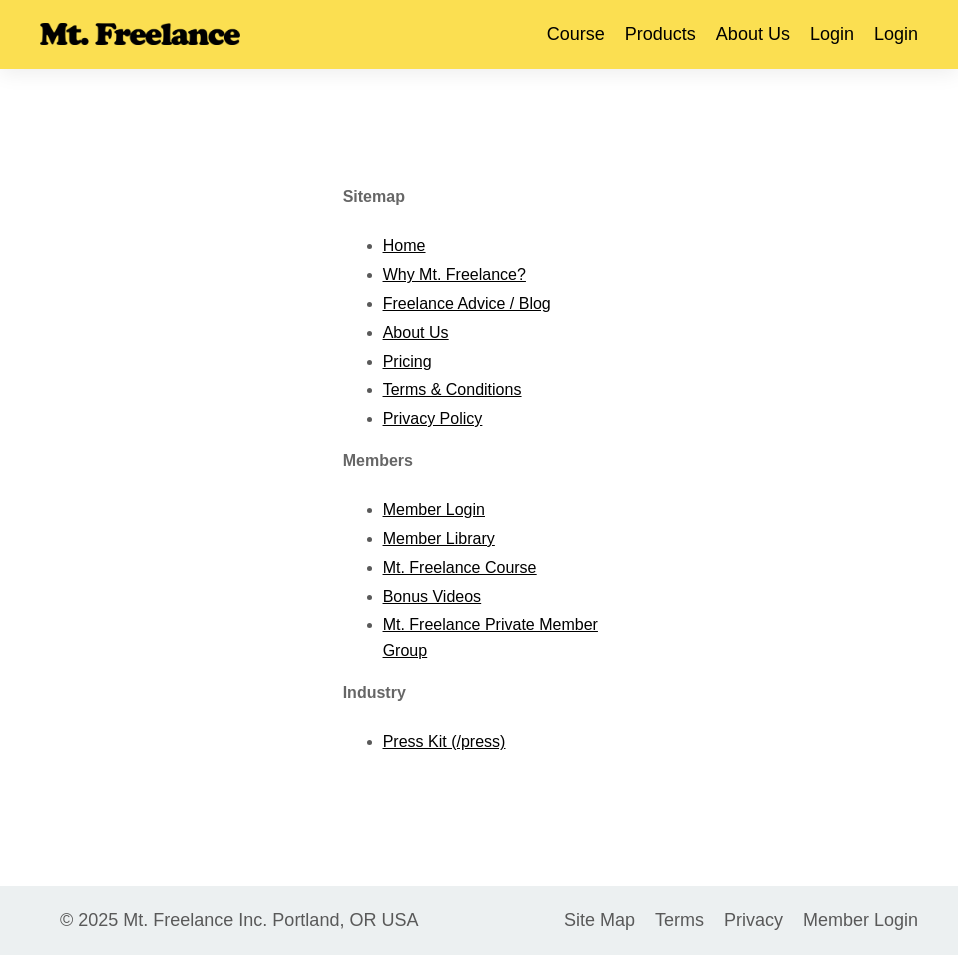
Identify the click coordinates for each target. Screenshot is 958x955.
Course (576, 34)
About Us (753, 34)
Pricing (407, 361)
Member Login (434, 509)
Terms (679, 920)
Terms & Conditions (452, 389)
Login (832, 34)
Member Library (439, 538)
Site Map (599, 920)
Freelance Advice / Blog (467, 303)
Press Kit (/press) (444, 741)
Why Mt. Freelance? (454, 274)
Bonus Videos (432, 596)
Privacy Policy (433, 418)
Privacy (753, 920)
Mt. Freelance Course (460, 567)
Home (404, 245)
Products (660, 34)
